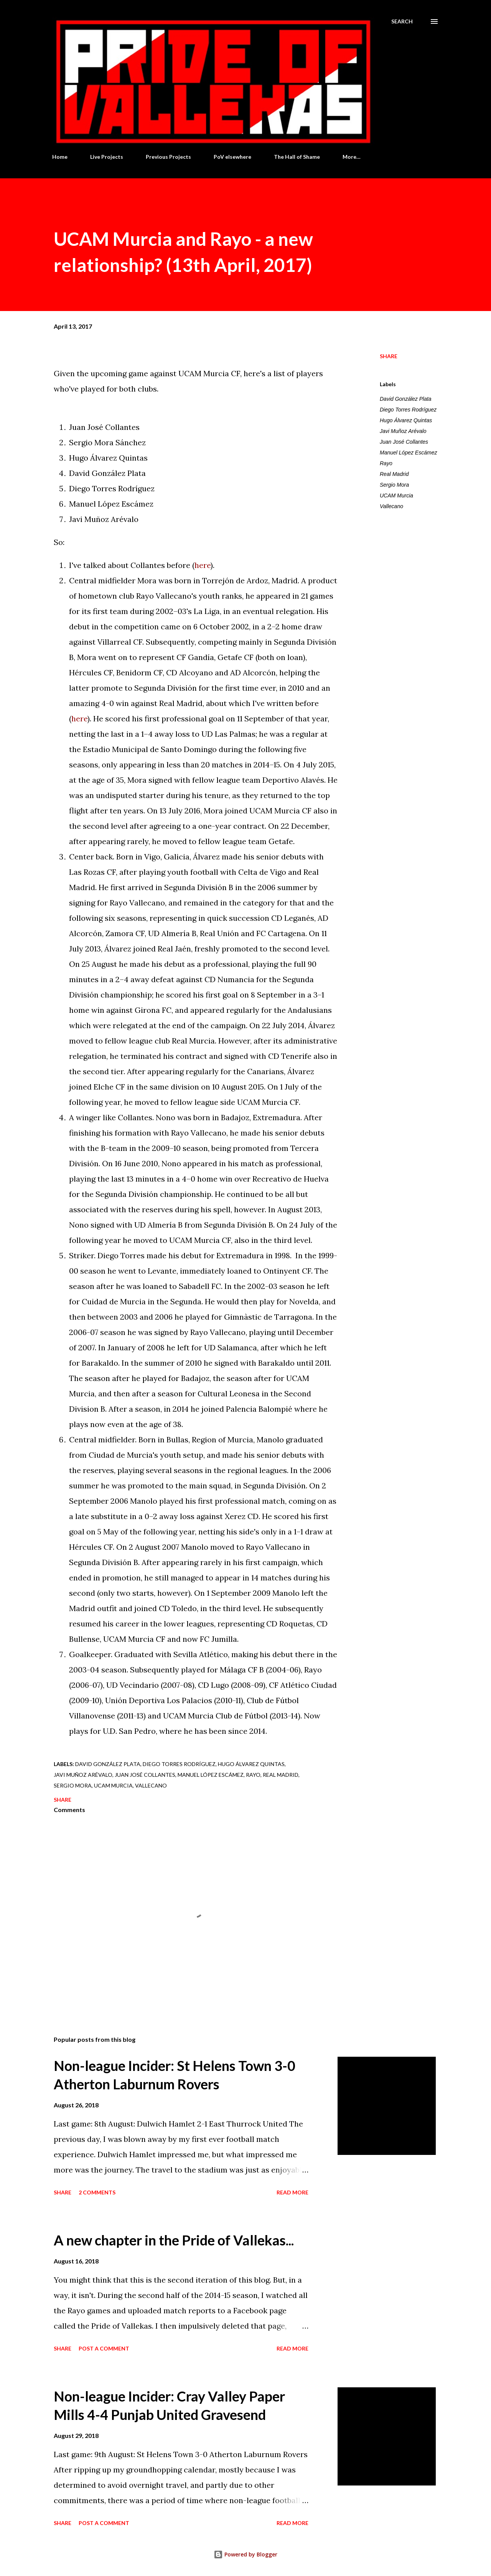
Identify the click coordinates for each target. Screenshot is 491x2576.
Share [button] (388, 356)
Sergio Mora (394, 485)
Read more (292, 2192)
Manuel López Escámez (408, 452)
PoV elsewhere (232, 156)
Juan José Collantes (404, 442)
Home (60, 156)
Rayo (386, 463)
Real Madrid (394, 474)
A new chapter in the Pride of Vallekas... (174, 2240)
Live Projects (106, 156)
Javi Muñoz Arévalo (403, 431)
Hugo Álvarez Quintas (406, 420)
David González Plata (406, 399)
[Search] (402, 21)
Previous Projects (168, 156)
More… (352, 156)
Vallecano (391, 506)
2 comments (97, 2192)
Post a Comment (104, 2348)
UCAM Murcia (396, 495)
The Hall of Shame (297, 156)
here (202, 565)
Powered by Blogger (245, 2554)
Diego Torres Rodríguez (408, 410)
